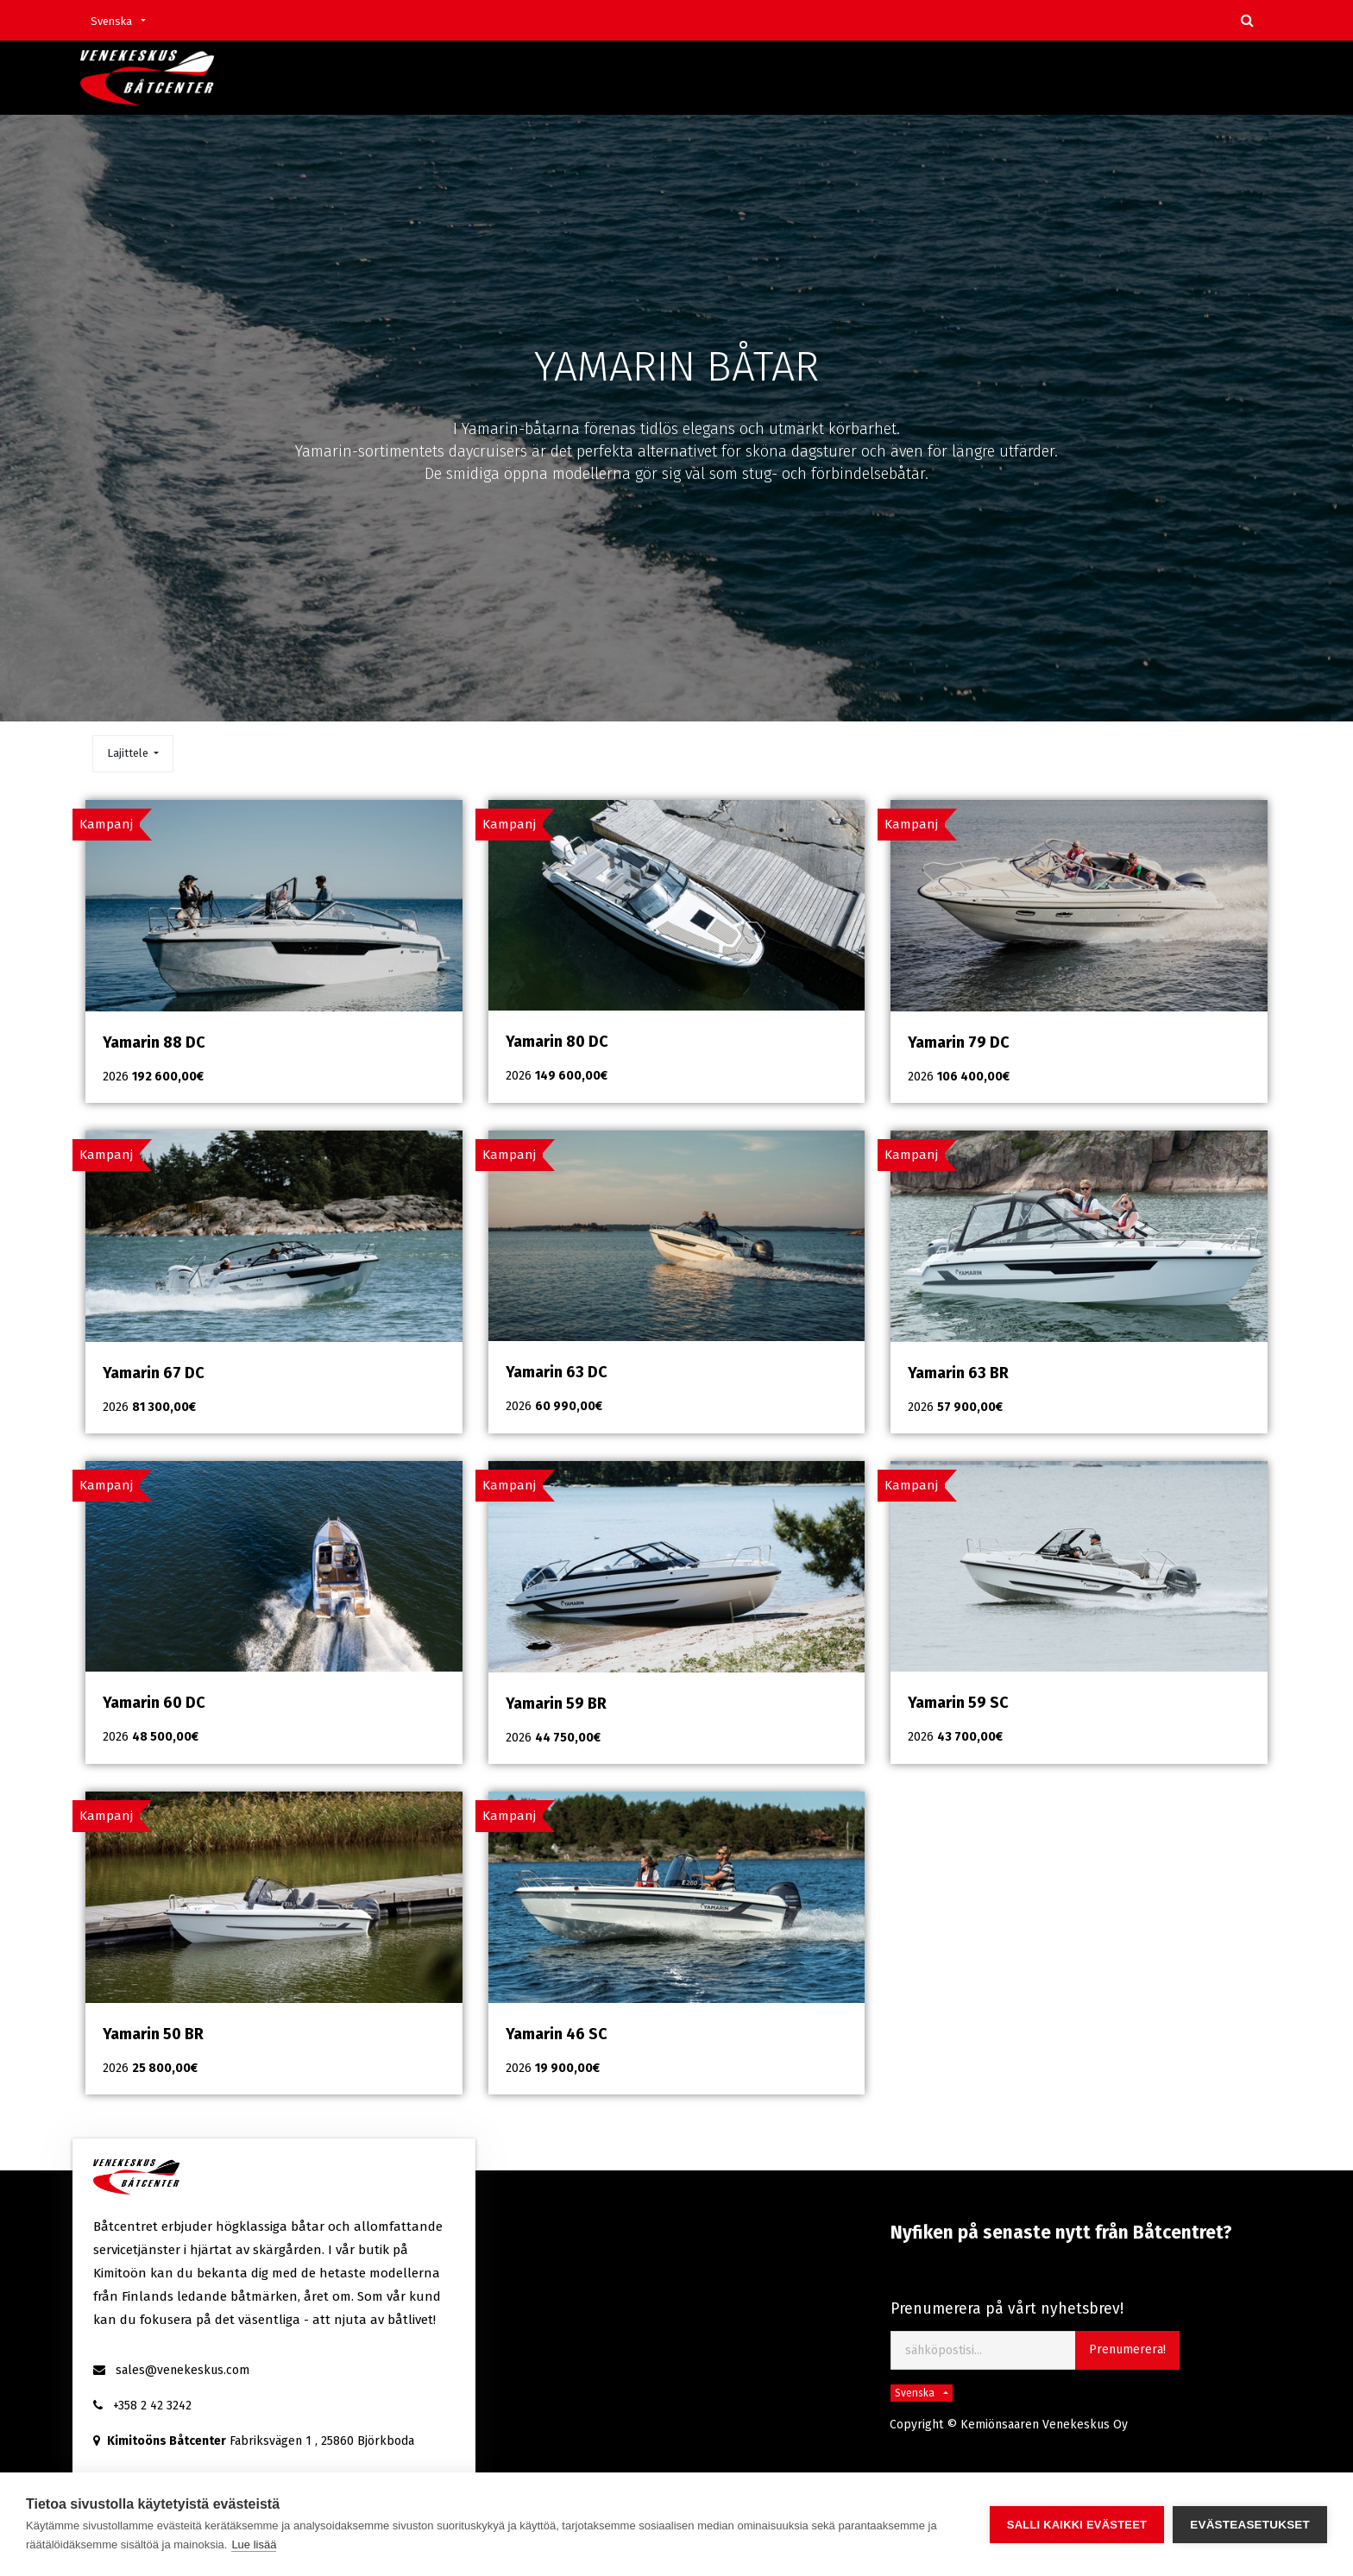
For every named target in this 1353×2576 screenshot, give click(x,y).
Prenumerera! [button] (1127, 2349)
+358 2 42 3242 (152, 2405)
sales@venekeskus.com (182, 2370)
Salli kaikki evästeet (1077, 2524)
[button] (132, 753)
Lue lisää (253, 2544)
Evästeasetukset (1250, 2524)
